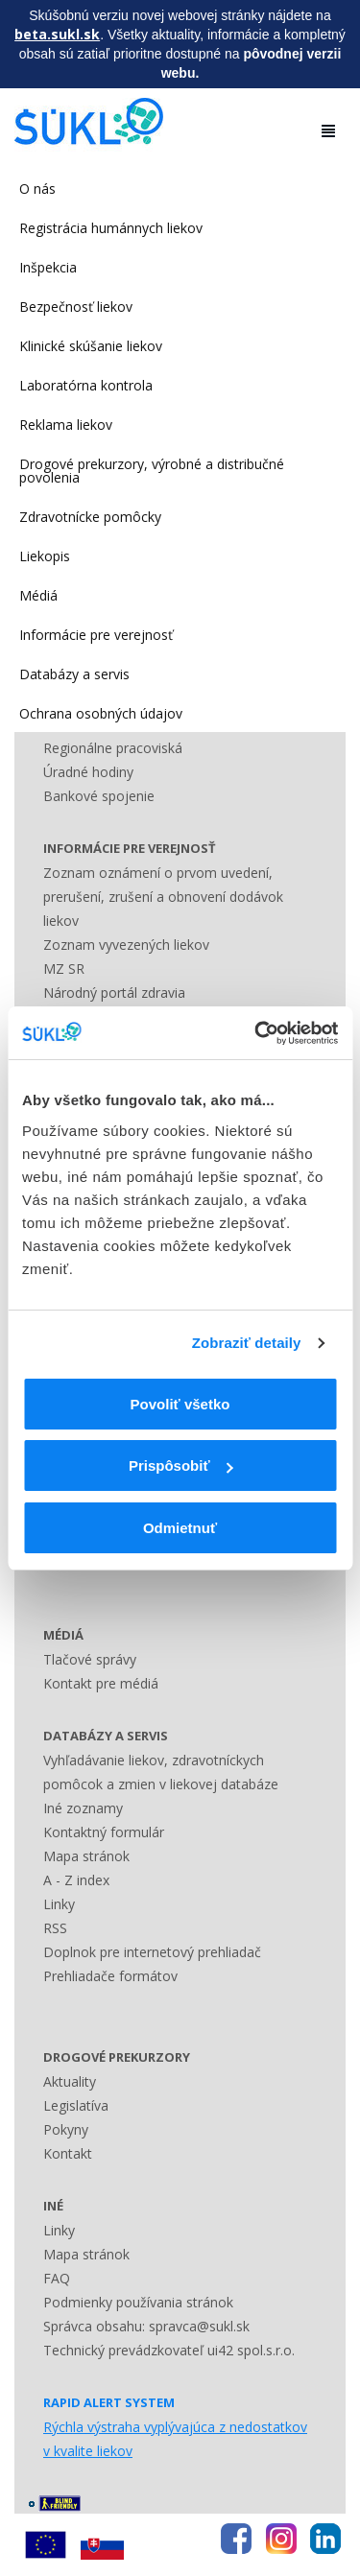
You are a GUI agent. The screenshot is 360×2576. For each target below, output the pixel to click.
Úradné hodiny (88, 772)
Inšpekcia (48, 267)
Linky (59, 1904)
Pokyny (65, 2129)
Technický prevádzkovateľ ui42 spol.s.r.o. (169, 2350)
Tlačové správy (89, 1659)
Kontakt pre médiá (100, 1683)
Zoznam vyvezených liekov (126, 944)
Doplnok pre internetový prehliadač (152, 1952)
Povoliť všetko (180, 1404)
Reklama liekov (65, 424)
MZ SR (63, 968)
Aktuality (69, 2081)
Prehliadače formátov (110, 1976)
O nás (37, 188)
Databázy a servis (74, 674)
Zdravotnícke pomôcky (90, 517)
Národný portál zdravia (114, 992)
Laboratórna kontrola (86, 385)
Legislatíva (75, 2105)
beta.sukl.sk (57, 34)
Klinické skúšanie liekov (90, 346)
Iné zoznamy (83, 1808)
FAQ (56, 2278)
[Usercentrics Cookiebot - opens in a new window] (256, 1033)
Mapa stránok (86, 1856)
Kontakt (67, 2153)
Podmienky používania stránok (138, 2302)
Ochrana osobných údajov (100, 713)
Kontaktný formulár (103, 1832)
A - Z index (76, 1880)
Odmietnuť (180, 1528)
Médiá (38, 595)
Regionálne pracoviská (112, 748)
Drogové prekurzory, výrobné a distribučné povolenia (151, 470)
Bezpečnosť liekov (75, 306)
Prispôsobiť (181, 1465)
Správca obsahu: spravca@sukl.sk (146, 2326)
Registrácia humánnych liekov (111, 228)
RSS (55, 1928)
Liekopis (44, 556)
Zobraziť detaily (246, 1343)
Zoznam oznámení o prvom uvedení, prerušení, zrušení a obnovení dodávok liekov (163, 896)
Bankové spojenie (99, 796)
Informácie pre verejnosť (96, 635)
